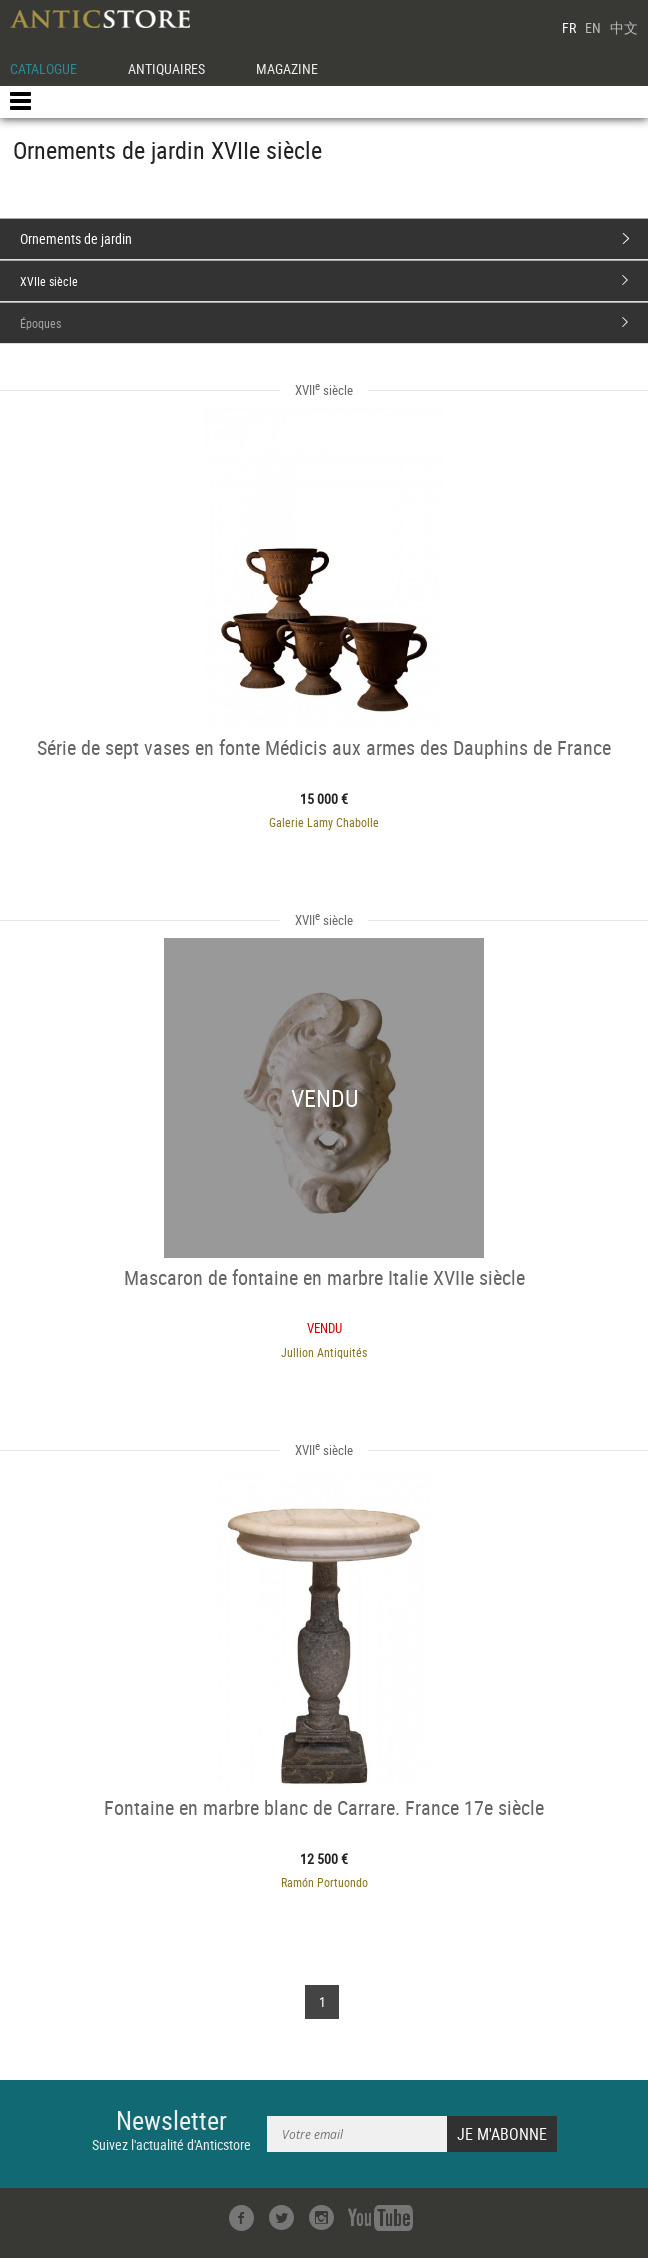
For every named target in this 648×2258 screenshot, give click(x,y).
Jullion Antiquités (324, 1352)
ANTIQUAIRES (166, 68)
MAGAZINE (287, 68)
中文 (624, 27)
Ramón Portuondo (324, 1882)
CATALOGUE (43, 68)
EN (593, 27)
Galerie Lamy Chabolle (324, 822)
